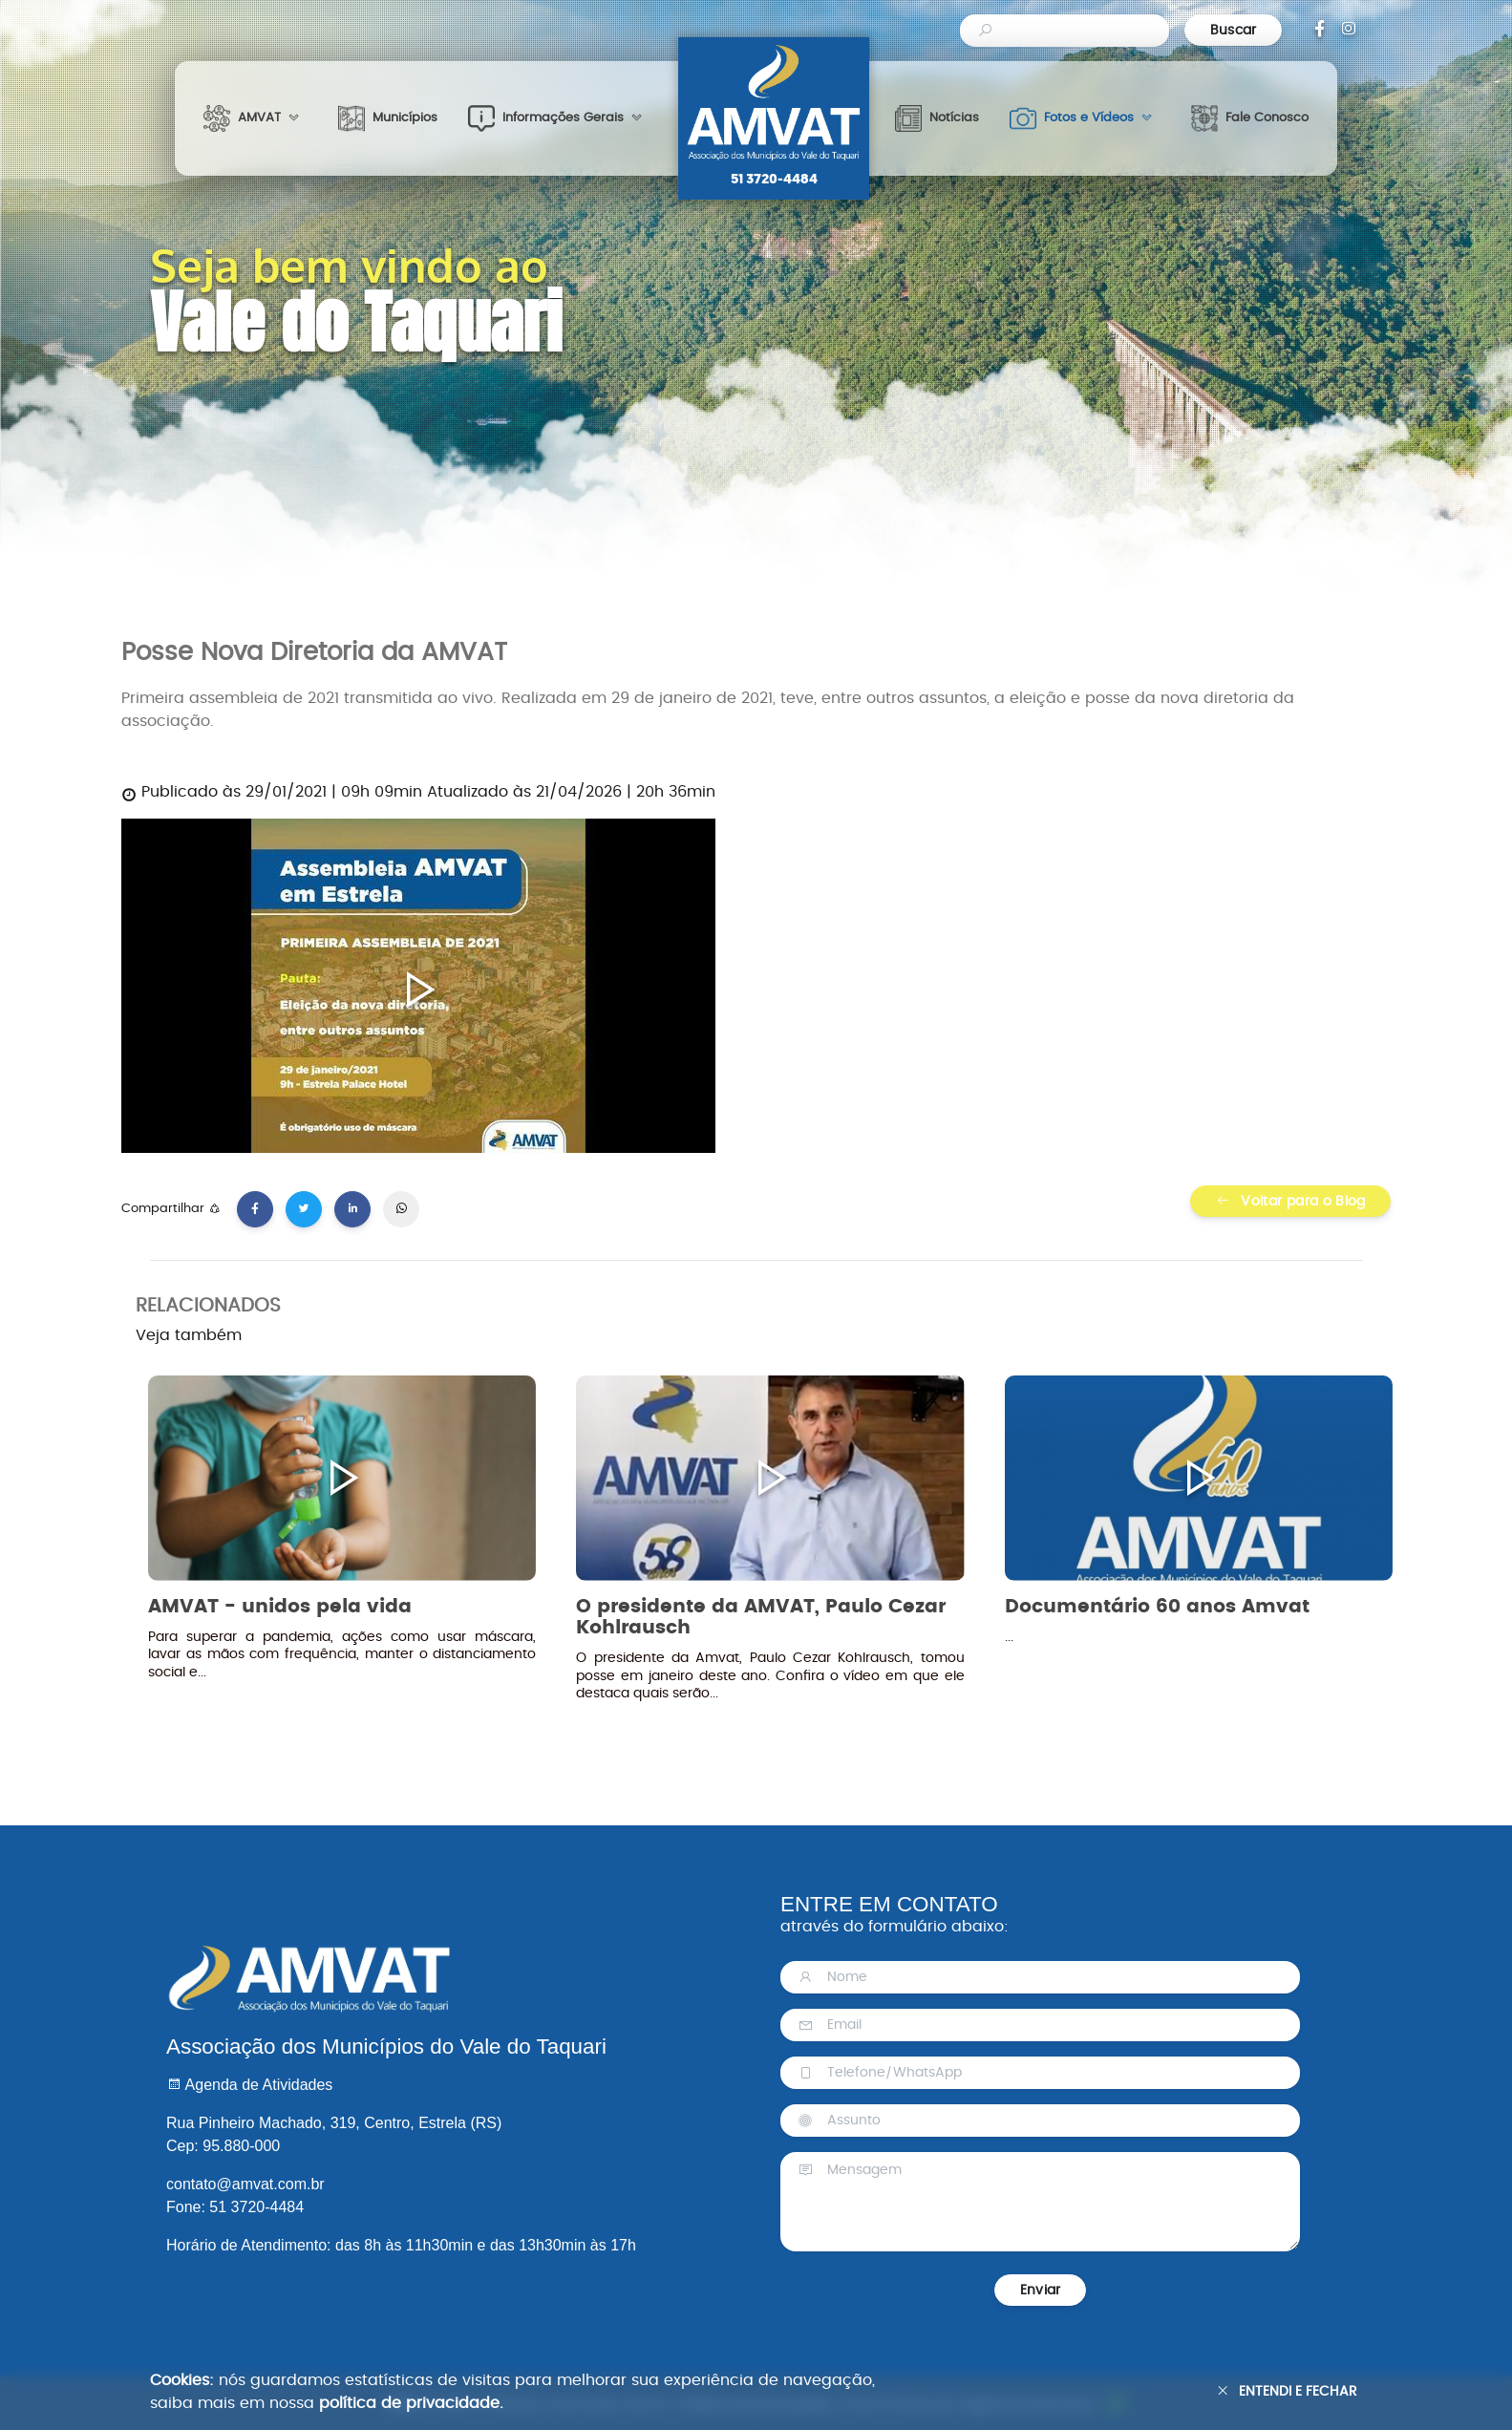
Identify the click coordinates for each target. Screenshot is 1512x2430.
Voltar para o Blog (1291, 1201)
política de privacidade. (411, 2403)
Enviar (1039, 2290)
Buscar (1233, 30)
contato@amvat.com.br (245, 2184)
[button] (256, 118)
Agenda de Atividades (249, 2085)
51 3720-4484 (774, 180)
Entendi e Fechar (1286, 2391)
